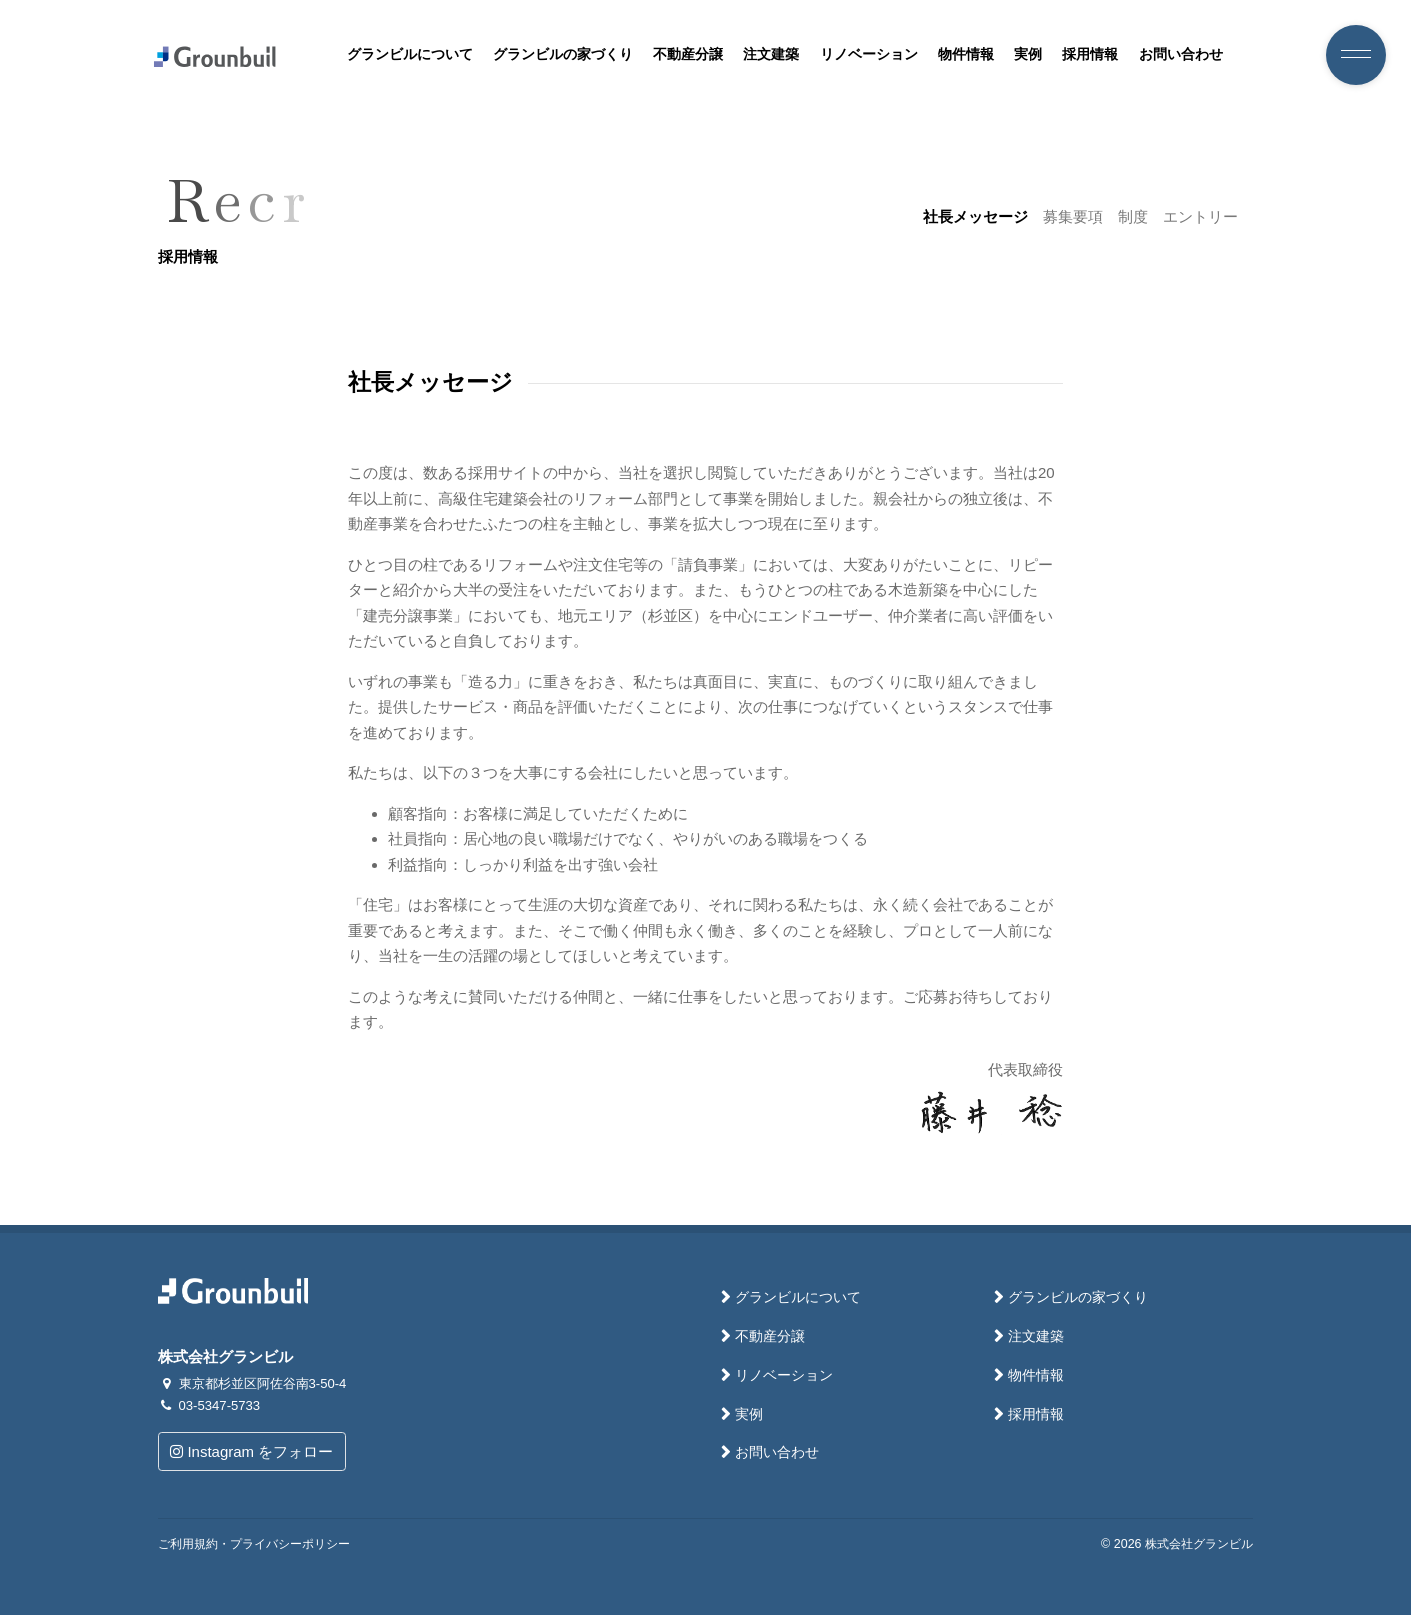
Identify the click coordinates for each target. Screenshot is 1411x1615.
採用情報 (1090, 54)
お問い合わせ (1181, 54)
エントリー (1200, 216)
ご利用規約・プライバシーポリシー (254, 1544)
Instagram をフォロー (251, 1451)
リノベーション (869, 54)
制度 (1133, 216)
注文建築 (771, 54)
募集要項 (1073, 216)
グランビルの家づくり (563, 54)
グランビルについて (410, 54)
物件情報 (966, 54)
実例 (1028, 54)
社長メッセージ (975, 216)
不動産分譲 (688, 54)
